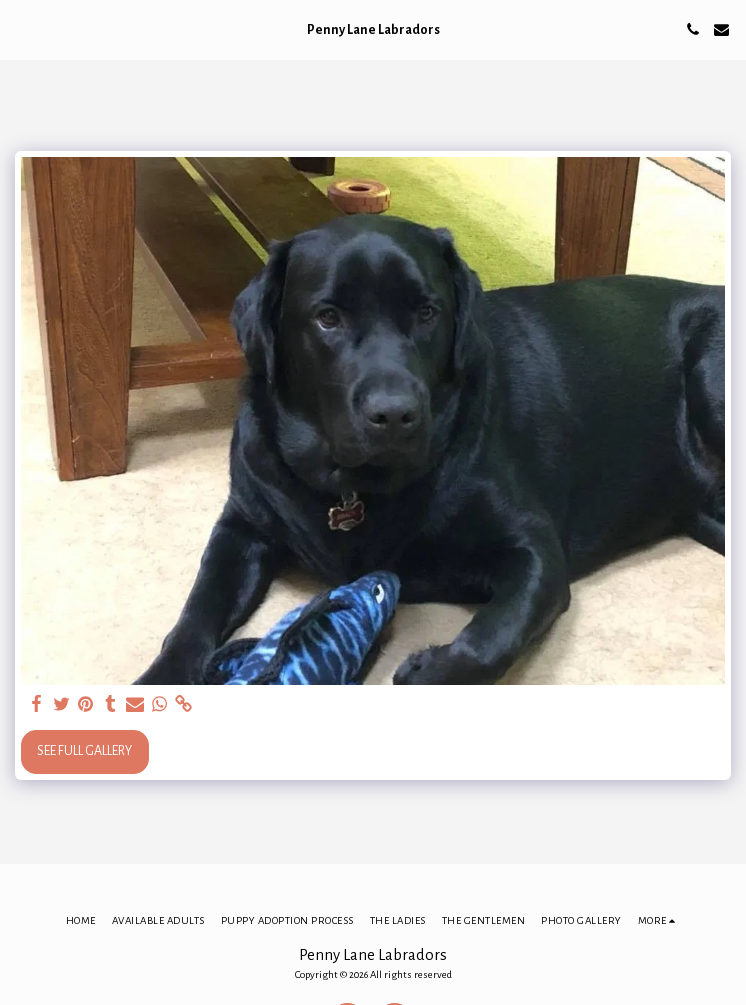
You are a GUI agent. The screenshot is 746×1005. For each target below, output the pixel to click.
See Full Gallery (84, 751)
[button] (22, 29)
